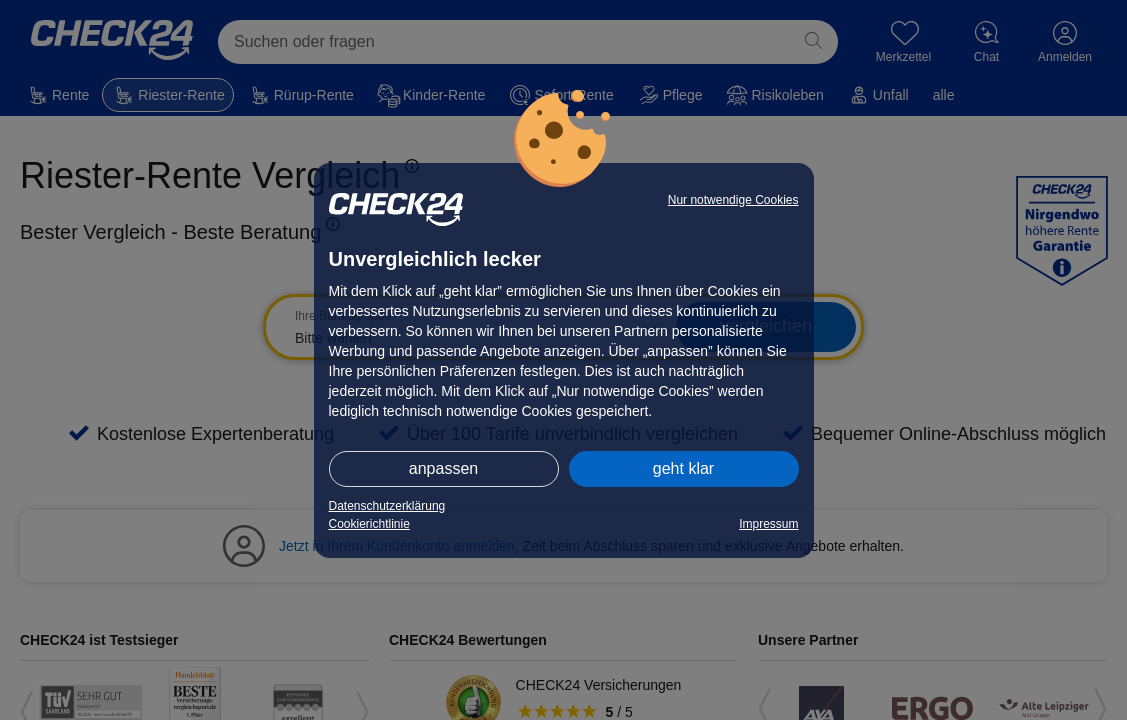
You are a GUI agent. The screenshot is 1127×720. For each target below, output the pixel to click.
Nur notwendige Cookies (733, 200)
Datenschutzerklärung (387, 506)
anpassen (443, 468)
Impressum (768, 524)
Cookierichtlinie (369, 524)
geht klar (683, 468)
